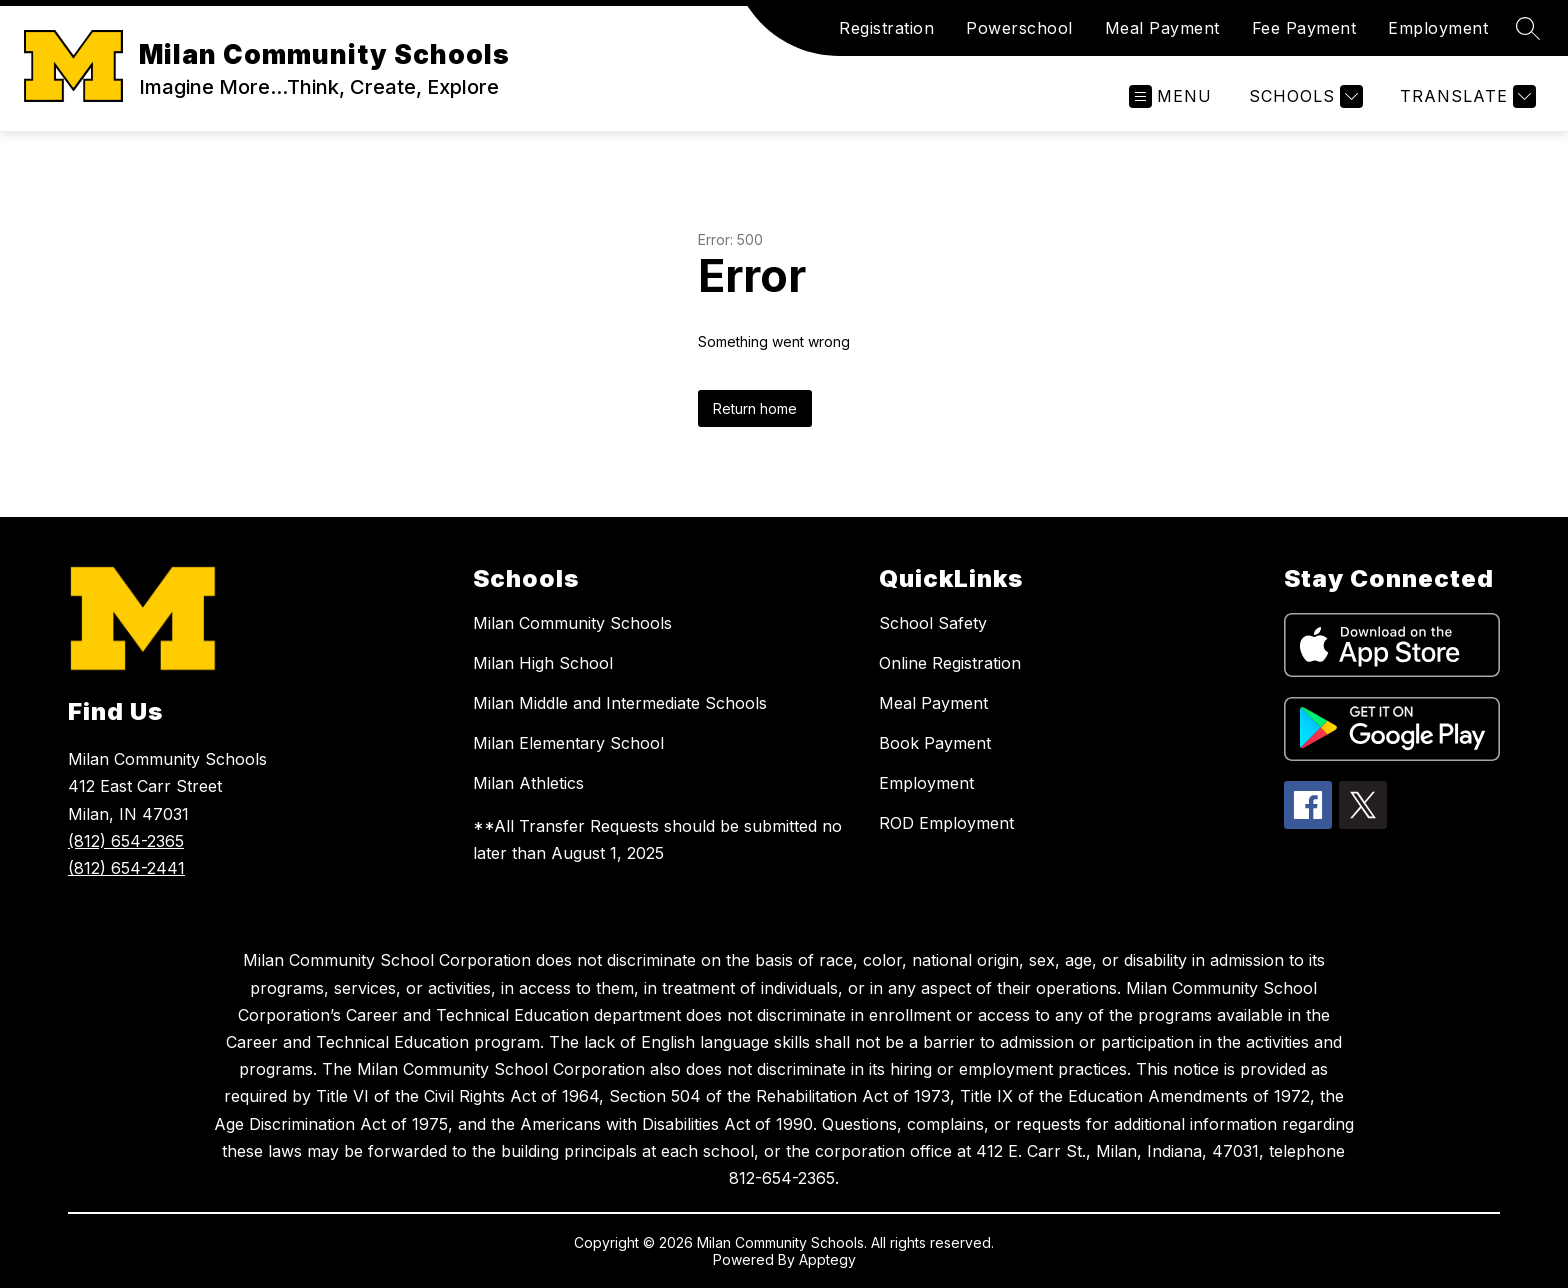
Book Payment (935, 743)
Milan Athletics (528, 783)
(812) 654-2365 (126, 841)
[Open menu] (1170, 96)
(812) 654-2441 (126, 868)
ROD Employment (946, 823)
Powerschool (1019, 28)
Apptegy (827, 1259)
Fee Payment (1304, 28)
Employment (1438, 28)
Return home (755, 408)
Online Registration (950, 663)
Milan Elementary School (568, 743)
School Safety (933, 623)
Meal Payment (1162, 28)
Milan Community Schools (572, 623)
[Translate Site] (1465, 96)
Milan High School (543, 663)
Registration (886, 28)
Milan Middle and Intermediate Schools (620, 703)
